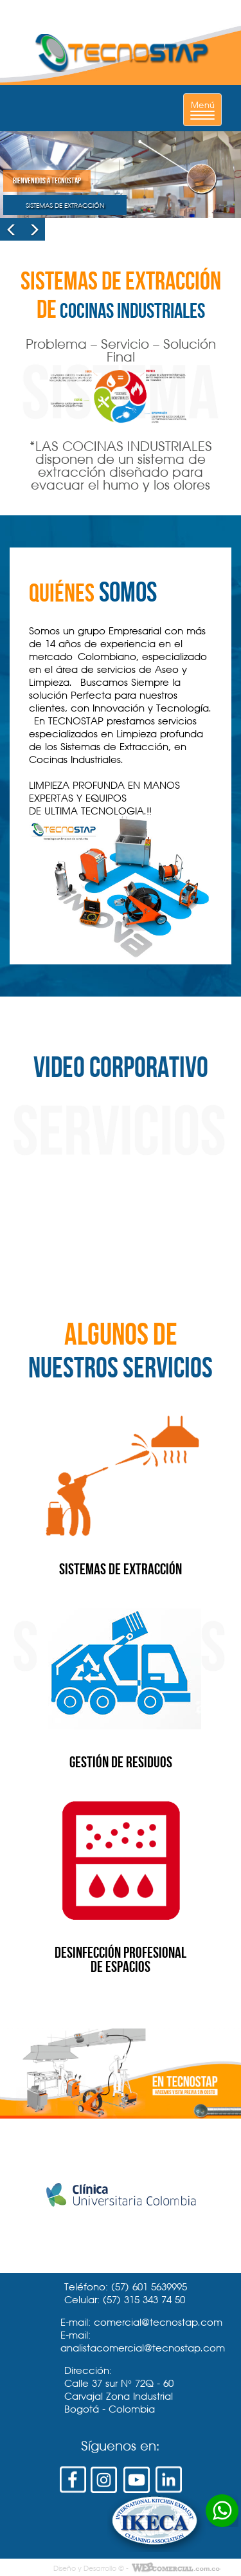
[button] (11, 229)
